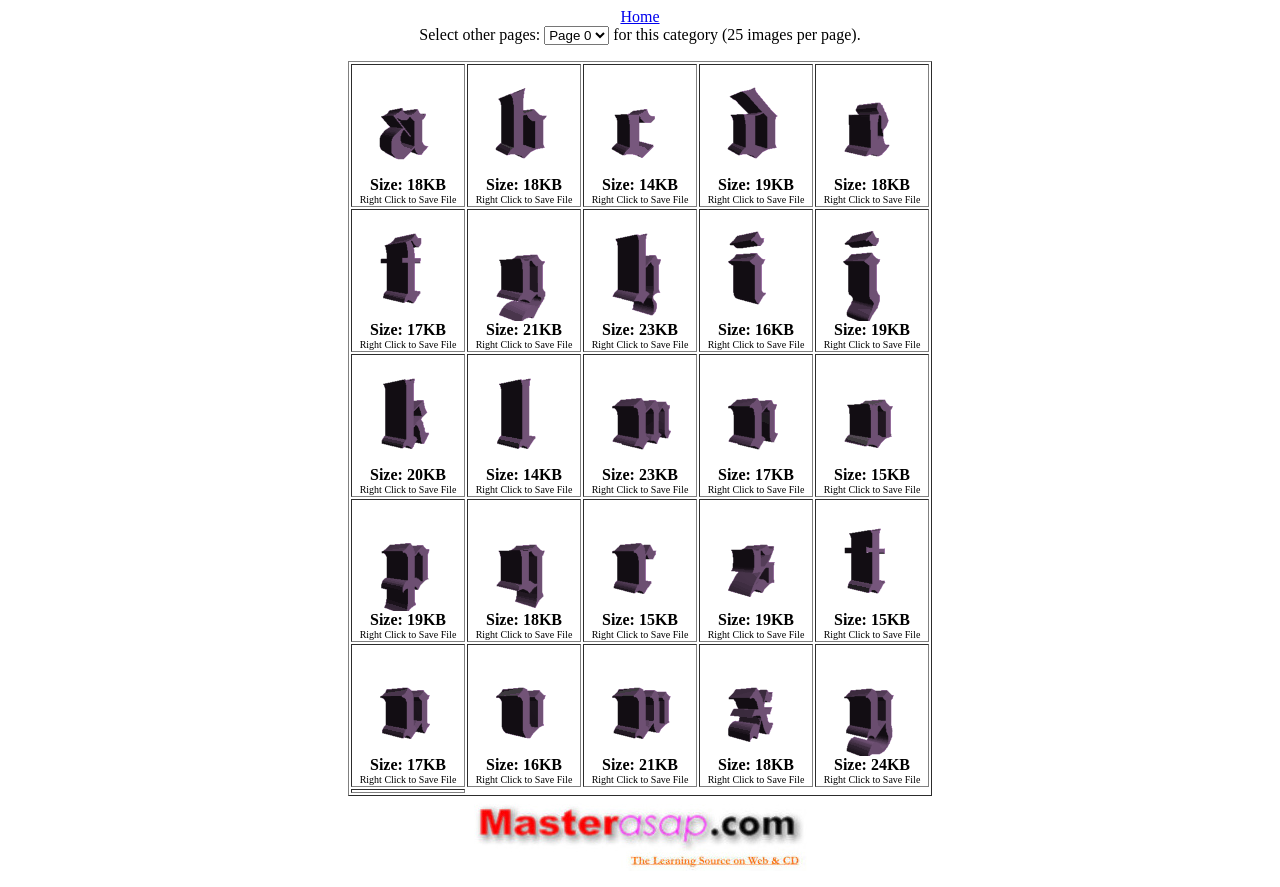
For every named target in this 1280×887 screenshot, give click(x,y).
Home (639, 16)
